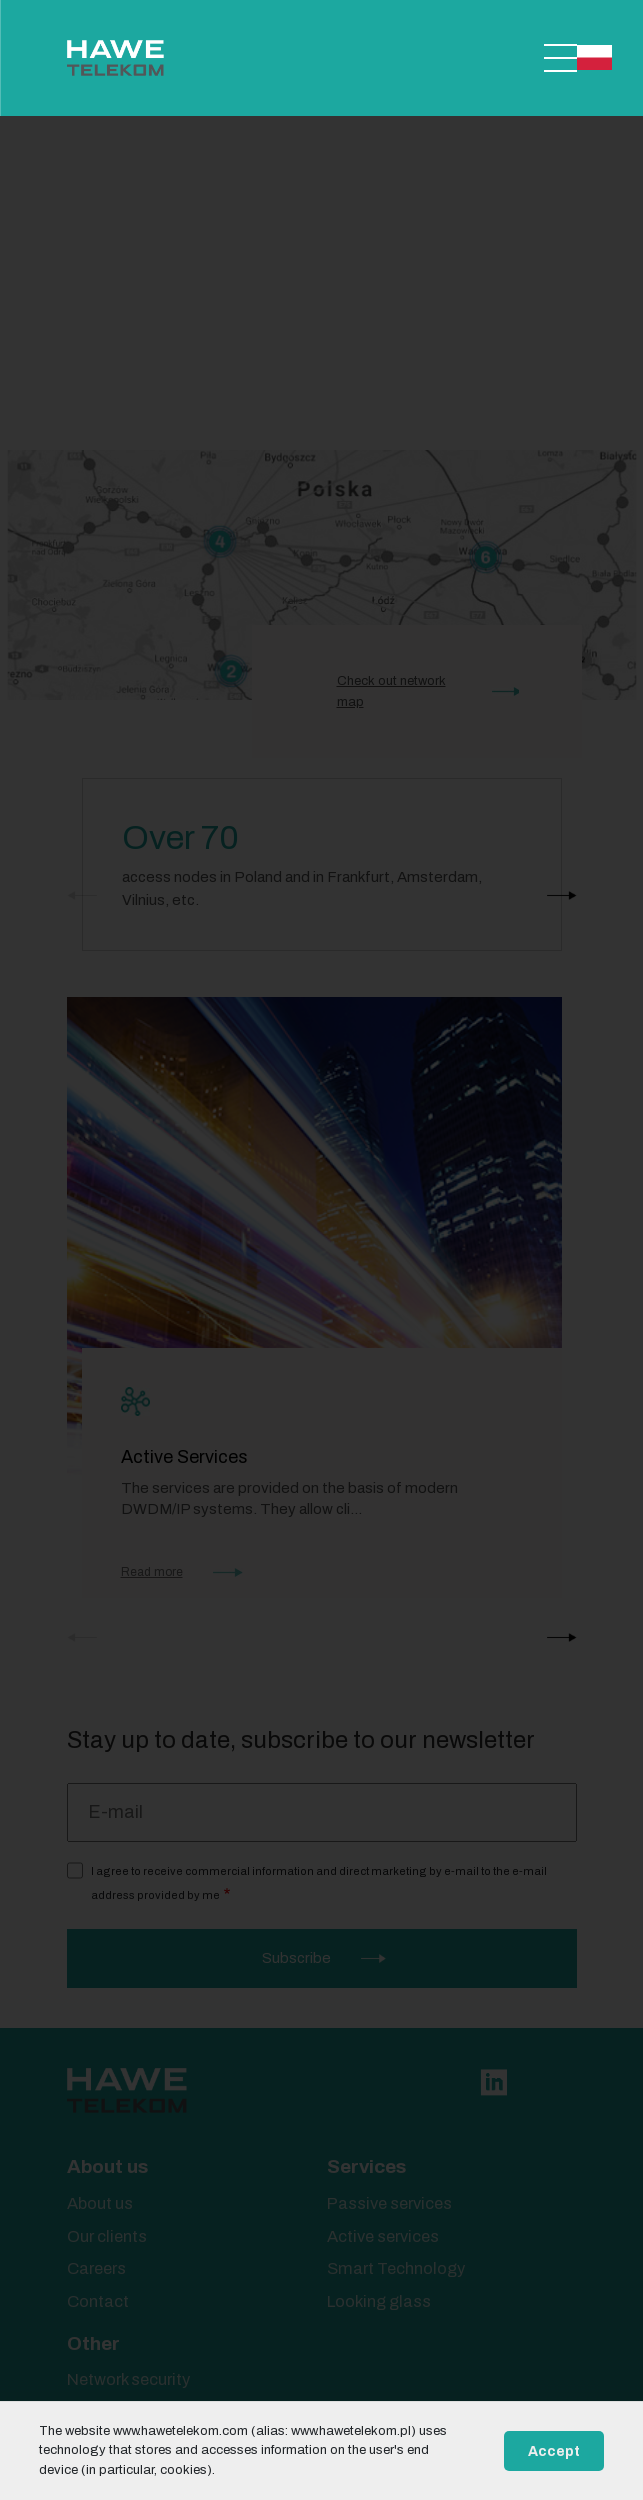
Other (93, 2343)
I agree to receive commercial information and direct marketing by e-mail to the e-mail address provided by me (319, 1883)
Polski (594, 57)
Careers (96, 2268)
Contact (98, 2301)
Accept (554, 2451)
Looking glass (379, 2301)
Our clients (107, 2236)
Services (366, 2166)
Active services (383, 2236)
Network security (128, 2379)
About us (107, 2166)
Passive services (389, 2203)
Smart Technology (396, 2268)
